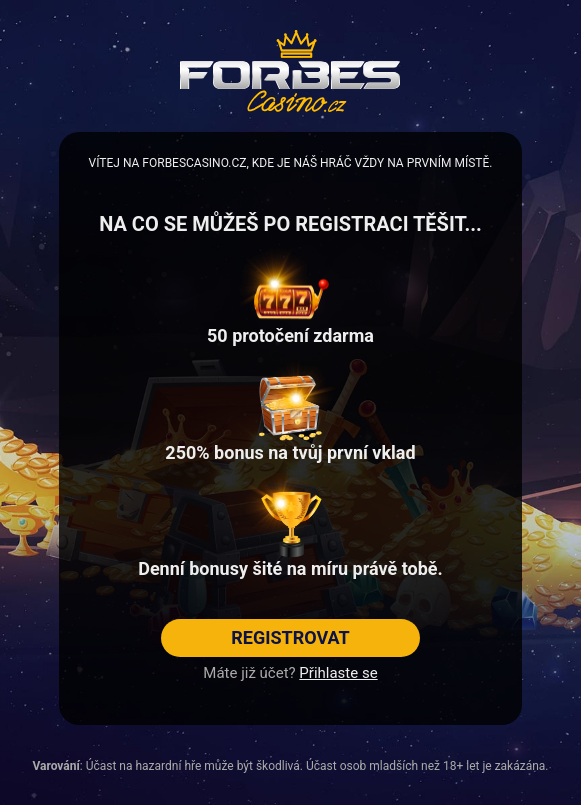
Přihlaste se (338, 673)
